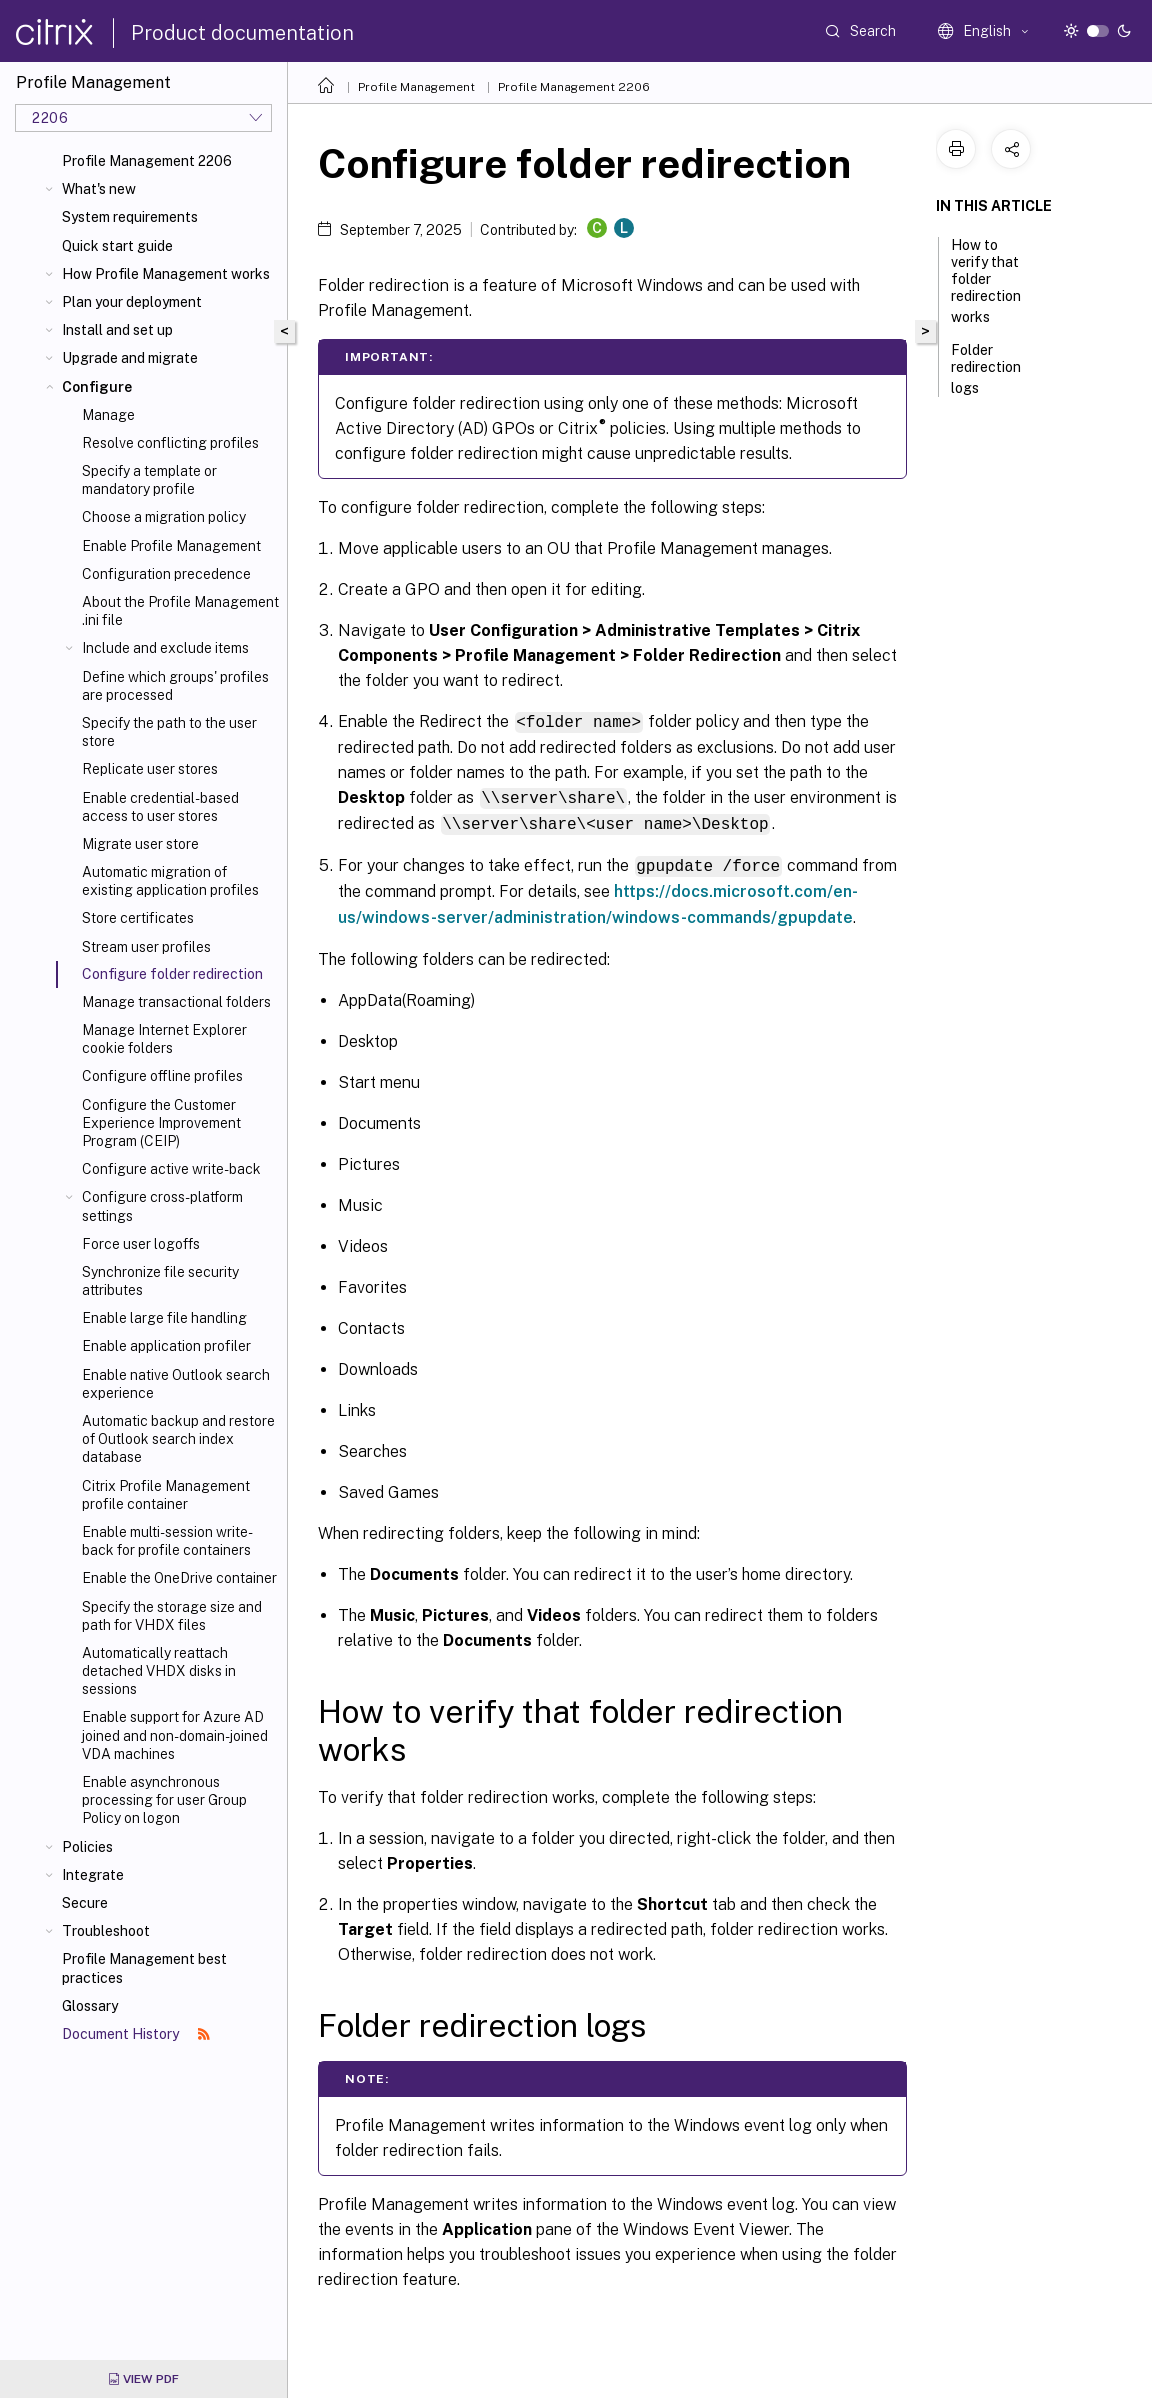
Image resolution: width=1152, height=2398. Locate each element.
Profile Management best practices (144, 1968)
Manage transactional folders (176, 1002)
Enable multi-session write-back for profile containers (167, 1541)
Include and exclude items (165, 648)
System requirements (130, 217)
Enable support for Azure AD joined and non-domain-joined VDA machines (175, 1735)
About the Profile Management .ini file (180, 611)
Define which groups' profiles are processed (175, 686)
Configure (97, 387)
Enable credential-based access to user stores (160, 807)
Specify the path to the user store (169, 732)
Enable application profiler (166, 1346)
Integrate (93, 1875)
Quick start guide (117, 246)
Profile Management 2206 (147, 161)
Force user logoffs (141, 1244)
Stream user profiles (146, 947)
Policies (87, 1847)
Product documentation (242, 33)
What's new (99, 189)
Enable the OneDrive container (179, 1578)
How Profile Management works (166, 274)
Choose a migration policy (164, 517)
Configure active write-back (171, 1169)
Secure (85, 1903)
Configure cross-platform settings (162, 1206)
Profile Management (416, 87)
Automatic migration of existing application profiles (170, 881)
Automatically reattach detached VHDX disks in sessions (159, 1671)
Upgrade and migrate (130, 358)
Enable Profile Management (171, 546)
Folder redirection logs (986, 369)
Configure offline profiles (162, 1076)
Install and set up (117, 330)
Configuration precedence (166, 574)
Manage (108, 415)
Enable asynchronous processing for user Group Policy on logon (164, 1800)
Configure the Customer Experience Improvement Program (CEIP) (161, 1123)
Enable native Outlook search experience (176, 1384)
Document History (136, 2034)
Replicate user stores (150, 769)
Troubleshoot (106, 1931)
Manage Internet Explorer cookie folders (164, 1039)
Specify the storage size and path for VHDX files (172, 1616)
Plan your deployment (132, 302)
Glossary (90, 2006)
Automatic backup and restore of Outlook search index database (178, 1439)
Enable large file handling (164, 1318)
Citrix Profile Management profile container (166, 1495)
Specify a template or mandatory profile (149, 480)
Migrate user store (140, 844)
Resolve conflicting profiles (170, 443)
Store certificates (138, 918)
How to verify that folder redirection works (986, 281)
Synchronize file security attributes (160, 1281)
